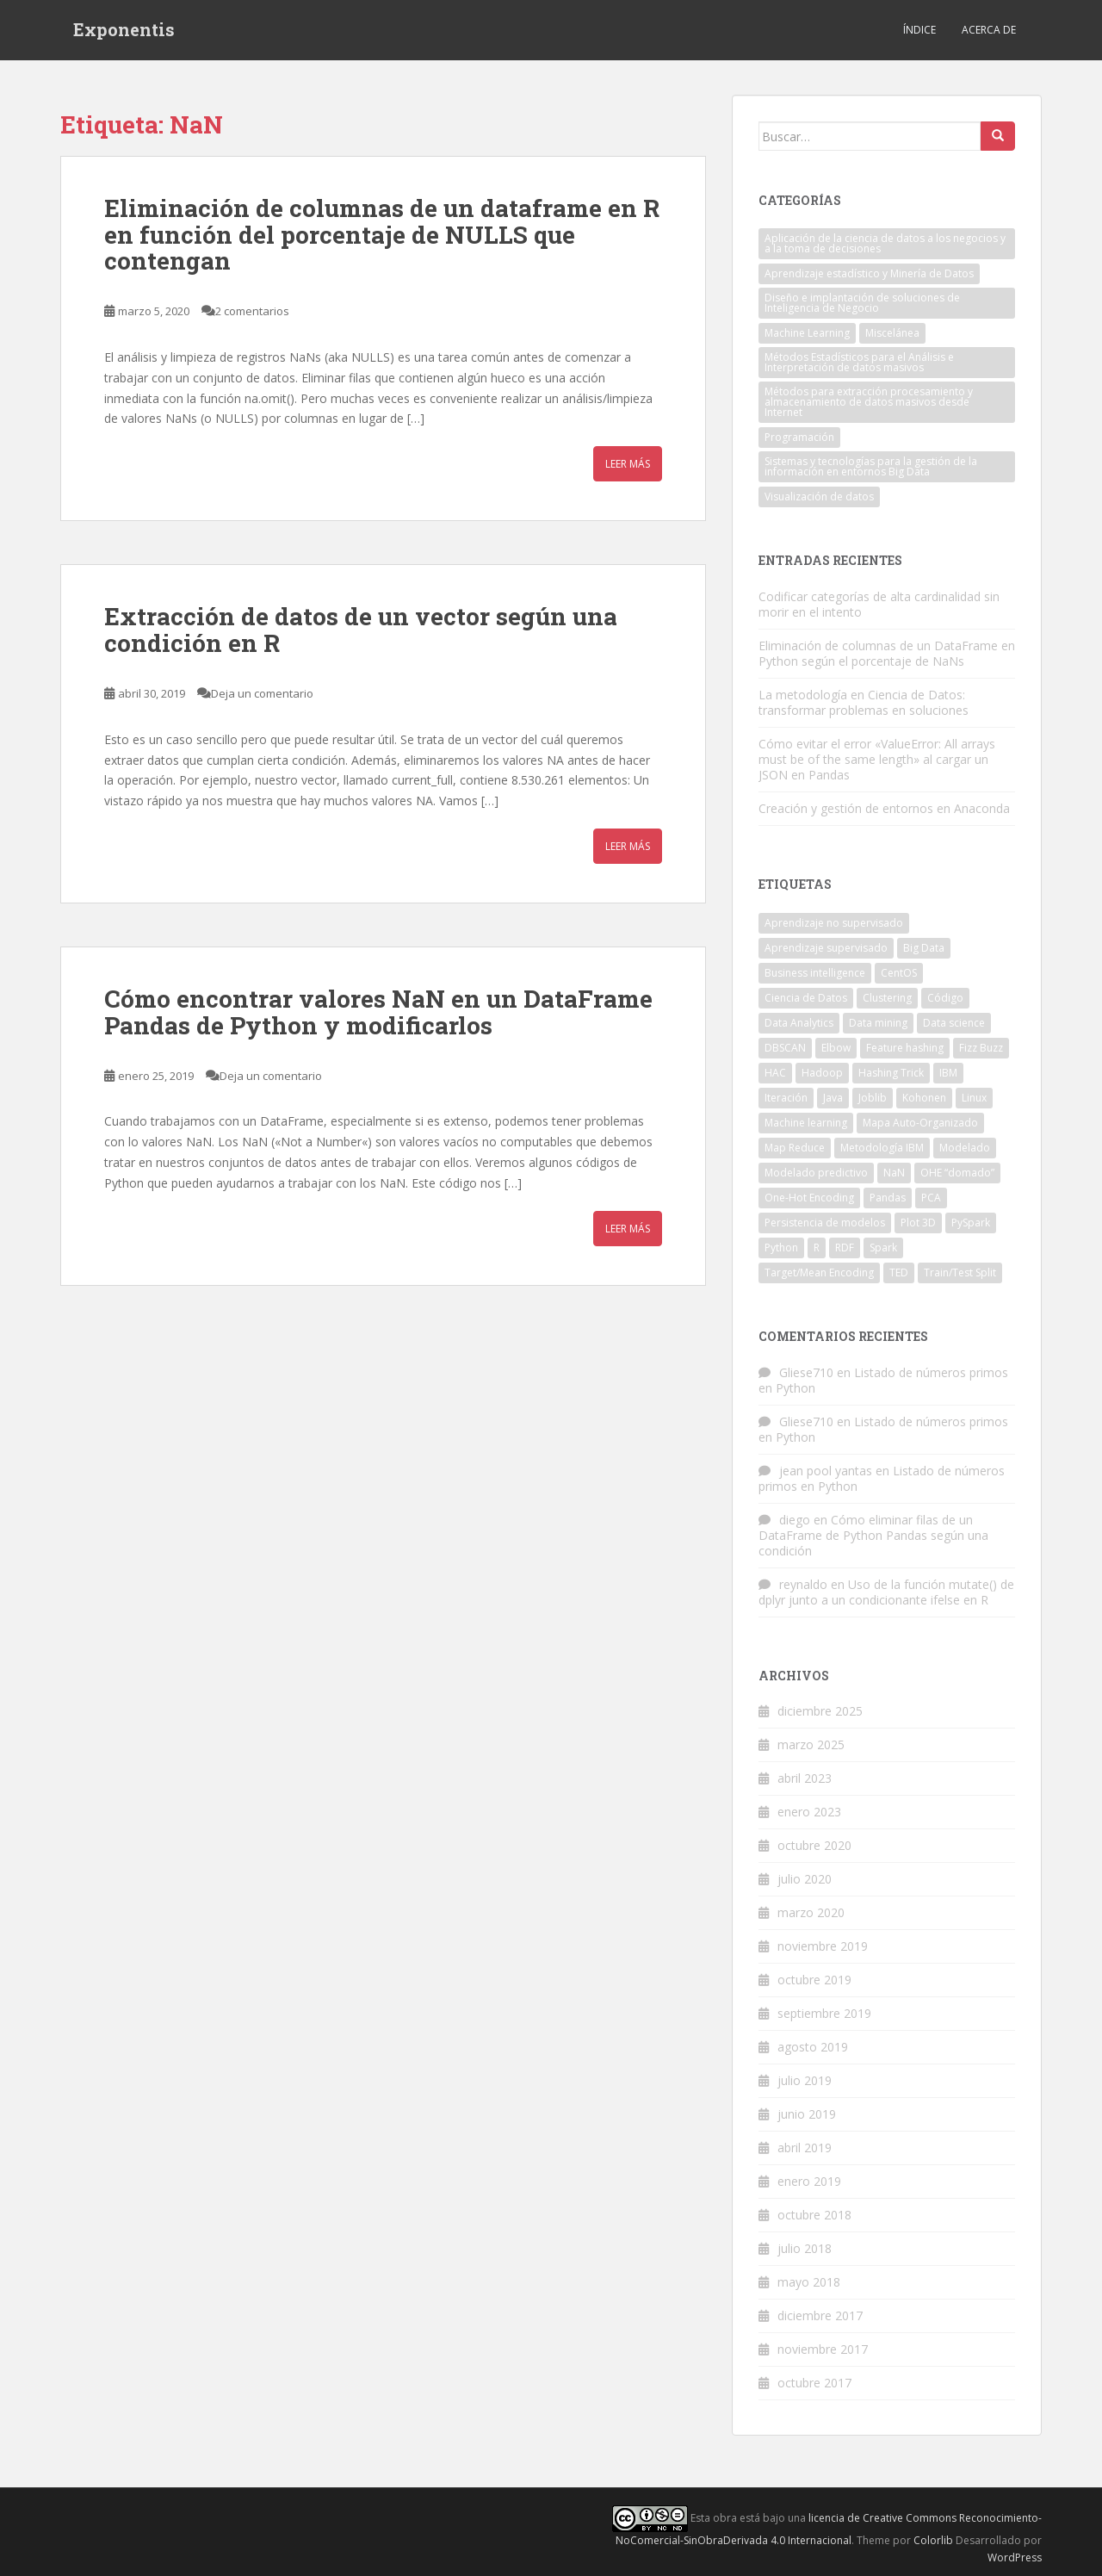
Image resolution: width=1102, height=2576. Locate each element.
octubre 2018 (814, 2215)
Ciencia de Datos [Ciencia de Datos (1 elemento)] (806, 997)
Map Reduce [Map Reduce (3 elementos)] (795, 1147)
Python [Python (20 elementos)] (781, 1247)
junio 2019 (806, 2114)
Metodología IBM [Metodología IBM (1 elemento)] (882, 1147)
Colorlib (933, 2540)
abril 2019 (804, 2147)
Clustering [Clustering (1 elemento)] (887, 997)
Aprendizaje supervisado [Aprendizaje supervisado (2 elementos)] (826, 947)
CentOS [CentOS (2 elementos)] (899, 972)
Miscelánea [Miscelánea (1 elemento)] (892, 333)
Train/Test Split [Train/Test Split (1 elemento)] (960, 1272)
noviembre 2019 (822, 1946)
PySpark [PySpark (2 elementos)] (970, 1222)
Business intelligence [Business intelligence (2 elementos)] (815, 972)
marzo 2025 (811, 1744)
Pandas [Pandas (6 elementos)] (888, 1197)
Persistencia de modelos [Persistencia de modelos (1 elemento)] (825, 1222)
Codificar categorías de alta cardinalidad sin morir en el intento (879, 604)
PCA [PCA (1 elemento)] (931, 1197)
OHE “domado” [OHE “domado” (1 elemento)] (957, 1172)
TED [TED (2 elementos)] (898, 1272)
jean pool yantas (825, 1470)
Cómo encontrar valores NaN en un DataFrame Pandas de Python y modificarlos (378, 1012)
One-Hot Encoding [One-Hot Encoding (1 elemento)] (809, 1197)
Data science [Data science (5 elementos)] (954, 1022)
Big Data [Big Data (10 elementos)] (923, 947)
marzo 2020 (811, 1912)
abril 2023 (804, 1778)
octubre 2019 (814, 1979)
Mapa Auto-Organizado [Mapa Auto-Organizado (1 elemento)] (920, 1122)
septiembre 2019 (824, 2013)
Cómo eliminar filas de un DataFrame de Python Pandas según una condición (873, 1535)
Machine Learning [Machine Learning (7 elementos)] (807, 333)
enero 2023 (809, 1811)
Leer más (627, 463)
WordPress (1014, 2557)
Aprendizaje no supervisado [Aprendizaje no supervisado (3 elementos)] (834, 923)
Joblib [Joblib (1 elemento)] (872, 1097)
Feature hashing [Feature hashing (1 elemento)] (905, 1047)
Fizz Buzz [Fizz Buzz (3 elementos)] (981, 1047)
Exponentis (124, 30)
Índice (919, 29)
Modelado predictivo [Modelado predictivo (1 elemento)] (816, 1172)
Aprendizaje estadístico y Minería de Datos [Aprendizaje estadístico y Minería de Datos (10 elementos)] (869, 273)
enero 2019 (809, 2181)
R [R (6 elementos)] (817, 1247)
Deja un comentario (262, 693)
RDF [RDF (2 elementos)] (844, 1247)
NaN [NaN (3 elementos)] (894, 1172)
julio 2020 (804, 1879)
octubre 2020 (814, 1845)
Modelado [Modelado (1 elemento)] (964, 1147)
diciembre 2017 (820, 2315)
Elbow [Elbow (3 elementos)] (836, 1047)
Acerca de (989, 29)
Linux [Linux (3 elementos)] (974, 1097)
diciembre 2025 (820, 1711)
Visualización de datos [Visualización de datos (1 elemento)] (819, 496)
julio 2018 (804, 2248)
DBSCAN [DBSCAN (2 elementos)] (785, 1047)
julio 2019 (804, 2080)
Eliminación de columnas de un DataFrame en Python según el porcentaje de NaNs (886, 653)
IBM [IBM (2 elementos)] (948, 1072)
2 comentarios (252, 311)
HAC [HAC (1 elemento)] (775, 1072)
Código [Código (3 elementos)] (945, 997)
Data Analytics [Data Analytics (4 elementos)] (799, 1022)
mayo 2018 (808, 2282)
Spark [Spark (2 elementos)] (883, 1247)
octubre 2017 (814, 2382)
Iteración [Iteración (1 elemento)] (786, 1097)
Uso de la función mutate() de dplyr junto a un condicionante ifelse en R (886, 1592)
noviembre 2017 (822, 2349)
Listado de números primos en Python (883, 1380)
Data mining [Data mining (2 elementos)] (878, 1022)
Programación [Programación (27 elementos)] (799, 437)
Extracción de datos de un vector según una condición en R (360, 629)
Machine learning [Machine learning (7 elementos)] (806, 1122)
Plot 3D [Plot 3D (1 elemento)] (918, 1222)
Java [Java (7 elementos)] (833, 1097)
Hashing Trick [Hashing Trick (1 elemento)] (891, 1072)
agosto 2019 (812, 2047)
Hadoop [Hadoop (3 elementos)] (822, 1072)
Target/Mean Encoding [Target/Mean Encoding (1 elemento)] (819, 1272)
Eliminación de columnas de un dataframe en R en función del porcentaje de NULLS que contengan (381, 234)
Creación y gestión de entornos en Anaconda (884, 808)
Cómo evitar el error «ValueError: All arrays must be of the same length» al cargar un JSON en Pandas (876, 759)
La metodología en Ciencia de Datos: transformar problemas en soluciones (863, 702)
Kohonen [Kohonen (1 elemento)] (924, 1097)
